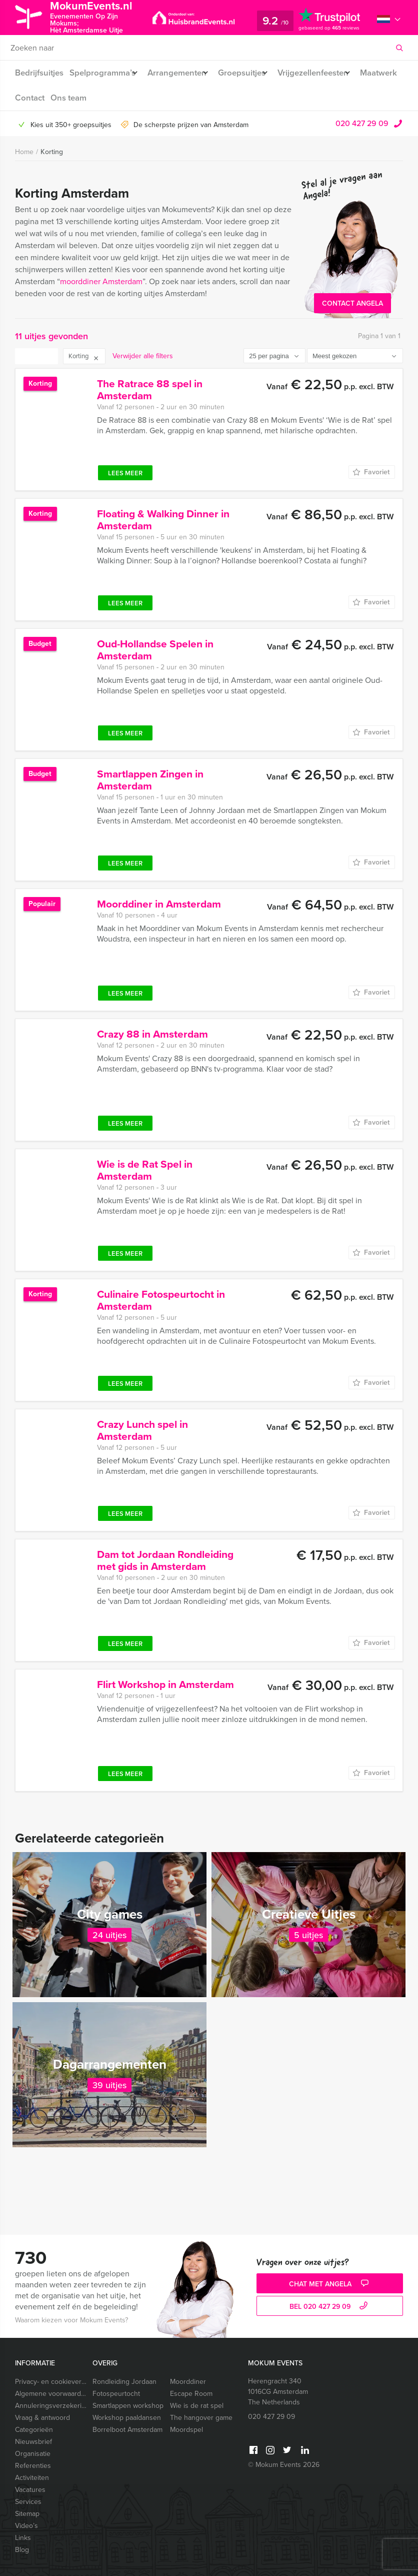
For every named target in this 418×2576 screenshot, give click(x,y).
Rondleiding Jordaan (124, 2381)
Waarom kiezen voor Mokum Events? (71, 2320)
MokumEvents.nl (101, 17)
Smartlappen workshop (127, 2405)
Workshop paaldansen (126, 2417)
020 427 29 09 (362, 123)
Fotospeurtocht (116, 2393)
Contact (74, 98)
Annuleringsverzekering (50, 2405)
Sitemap (27, 2513)
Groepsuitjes (253, 73)
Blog (22, 2549)
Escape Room (191, 2393)
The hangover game (201, 2417)
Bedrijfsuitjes (38, 73)
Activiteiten (32, 2477)
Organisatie (32, 2453)
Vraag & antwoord (42, 2417)
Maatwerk (32, 98)
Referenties (33, 2465)
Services (28, 2501)
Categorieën (34, 2429)
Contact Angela (352, 303)
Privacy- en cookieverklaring (50, 2381)
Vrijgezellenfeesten (330, 73)
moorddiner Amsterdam (101, 281)
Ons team (115, 98)
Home (24, 152)
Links (23, 2537)
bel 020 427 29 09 (330, 2306)
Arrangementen (182, 73)
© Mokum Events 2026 (284, 2464)
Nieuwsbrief (33, 2441)
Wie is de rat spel (197, 2405)
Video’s (26, 2525)
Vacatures (30, 2489)
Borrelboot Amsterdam (127, 2429)
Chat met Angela (330, 2284)
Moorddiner (188, 2381)
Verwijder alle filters (142, 356)
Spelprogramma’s (103, 73)
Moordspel (186, 2429)
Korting (51, 152)
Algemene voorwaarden (50, 2393)
